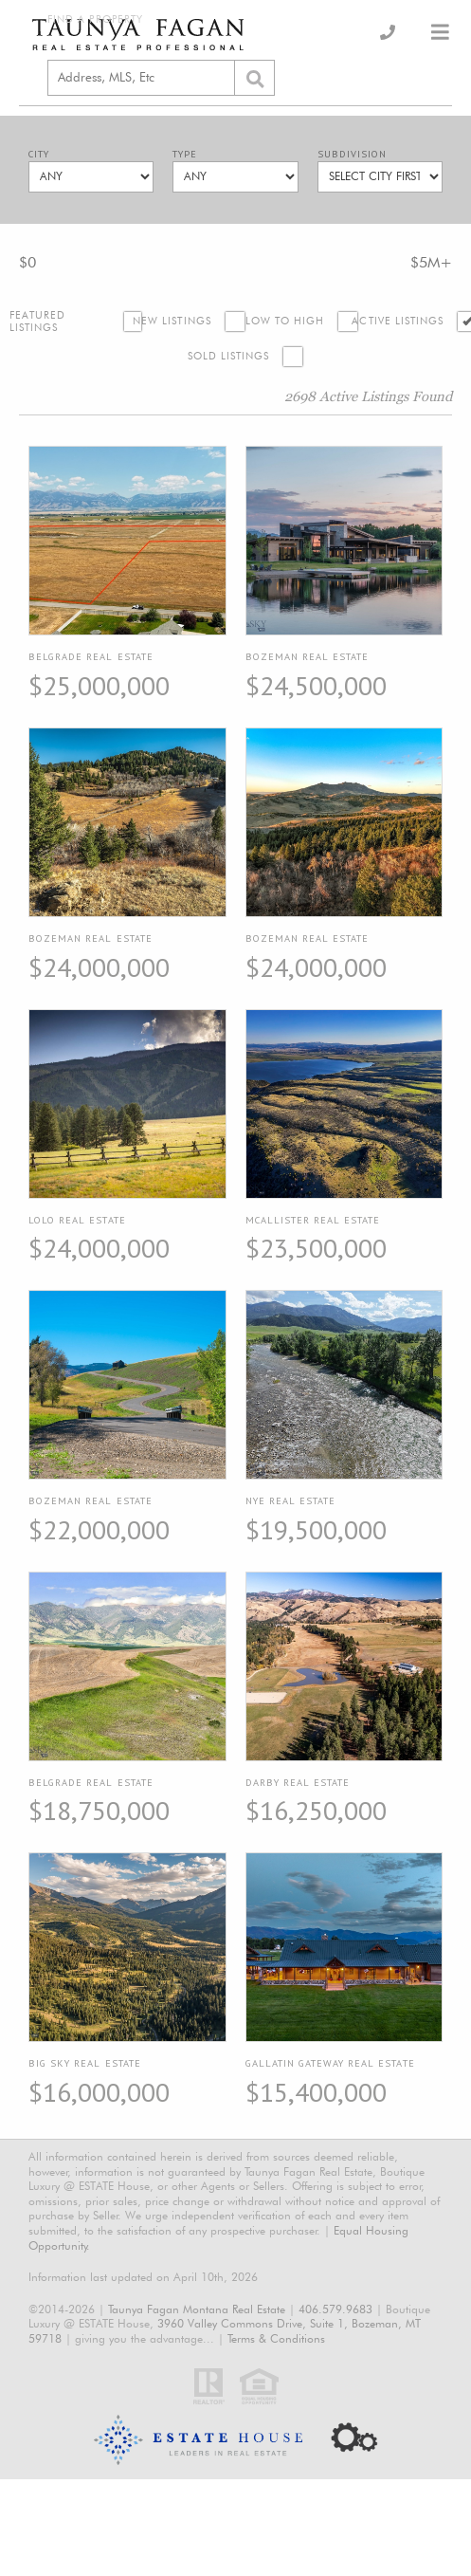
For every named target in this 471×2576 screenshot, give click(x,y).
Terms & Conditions (276, 2338)
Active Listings (398, 321)
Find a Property (95, 19)
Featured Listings (37, 322)
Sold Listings (229, 356)
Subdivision (352, 154)
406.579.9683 (335, 2309)
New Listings (172, 321)
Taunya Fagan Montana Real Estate (196, 2309)
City (38, 154)
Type (184, 154)
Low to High (285, 321)
